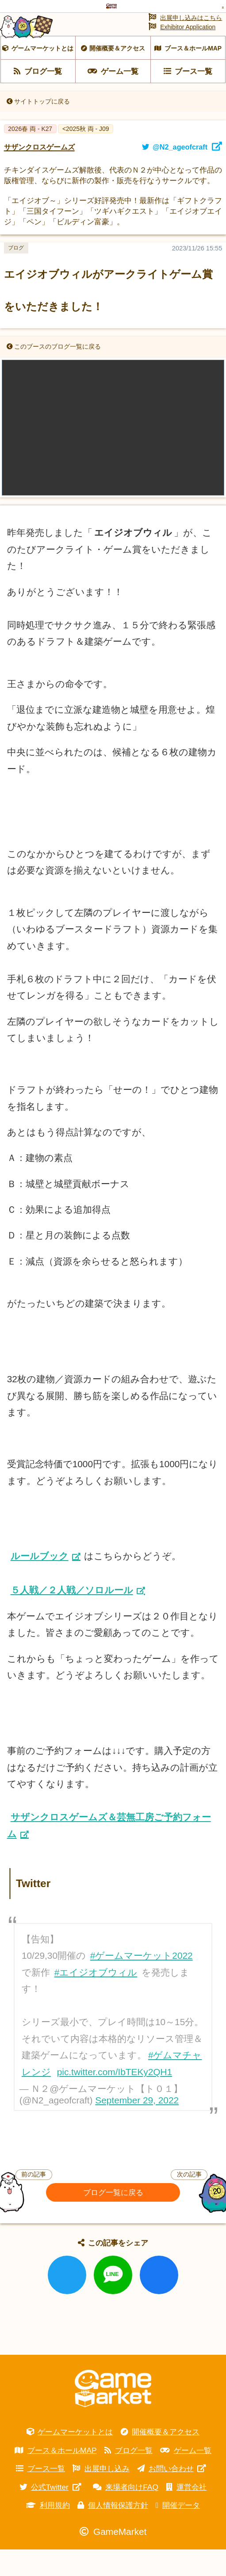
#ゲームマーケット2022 (141, 1982)
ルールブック (40, 1582)
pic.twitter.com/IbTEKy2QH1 (114, 2098)
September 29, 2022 (137, 2126)
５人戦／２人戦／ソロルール (72, 1616)
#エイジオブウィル (96, 1998)
